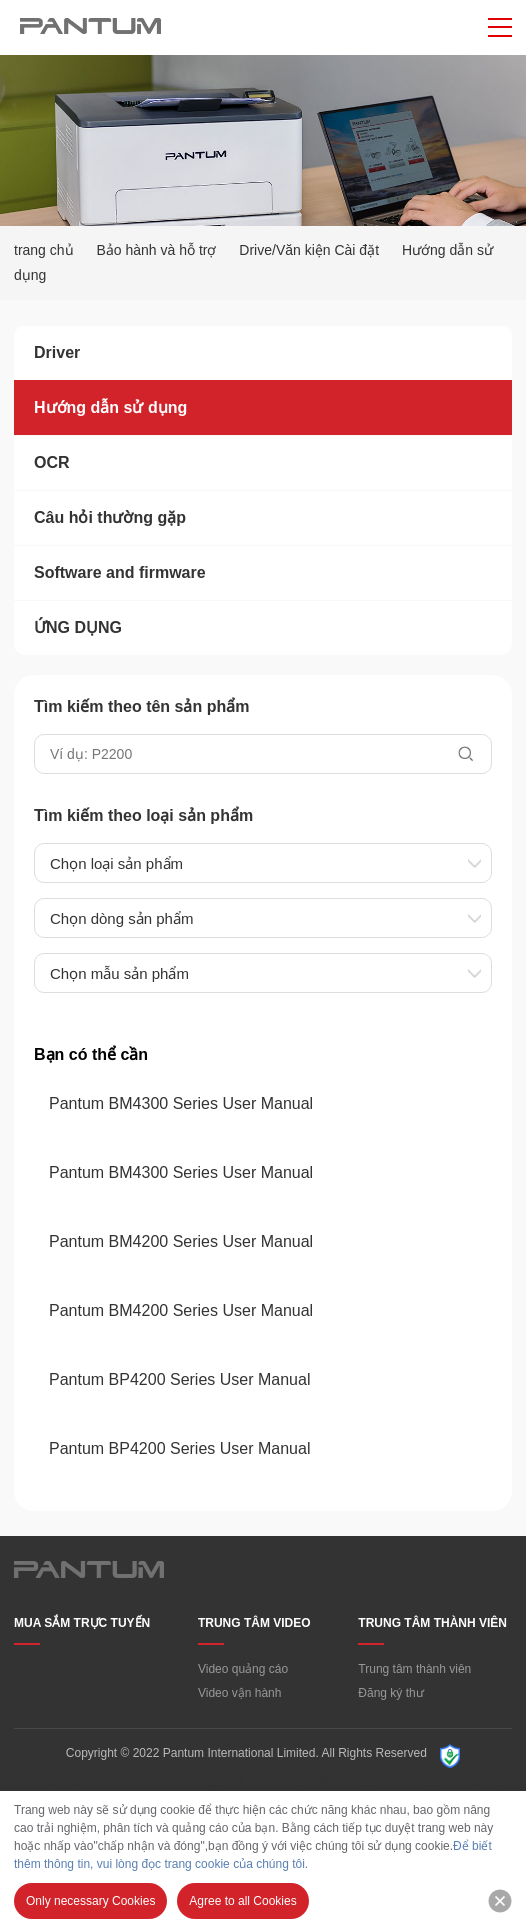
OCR (52, 462)
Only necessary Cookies (90, 1901)
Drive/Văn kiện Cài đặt (309, 250)
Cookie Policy (463, 1783)
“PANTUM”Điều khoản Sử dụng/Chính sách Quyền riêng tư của (218, 1783)
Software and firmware (120, 572)
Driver (57, 352)
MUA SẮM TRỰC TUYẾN (82, 1623)
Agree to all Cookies (242, 1901)
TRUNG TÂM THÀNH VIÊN (432, 1623)
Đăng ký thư (390, 1693)
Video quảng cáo (243, 1669)
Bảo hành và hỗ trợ (156, 250)
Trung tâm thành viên (414, 1669)
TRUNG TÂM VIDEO (254, 1623)
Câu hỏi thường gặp (110, 517)
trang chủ (44, 250)
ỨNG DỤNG (78, 627)
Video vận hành (240, 1693)
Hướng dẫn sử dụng (110, 407)
